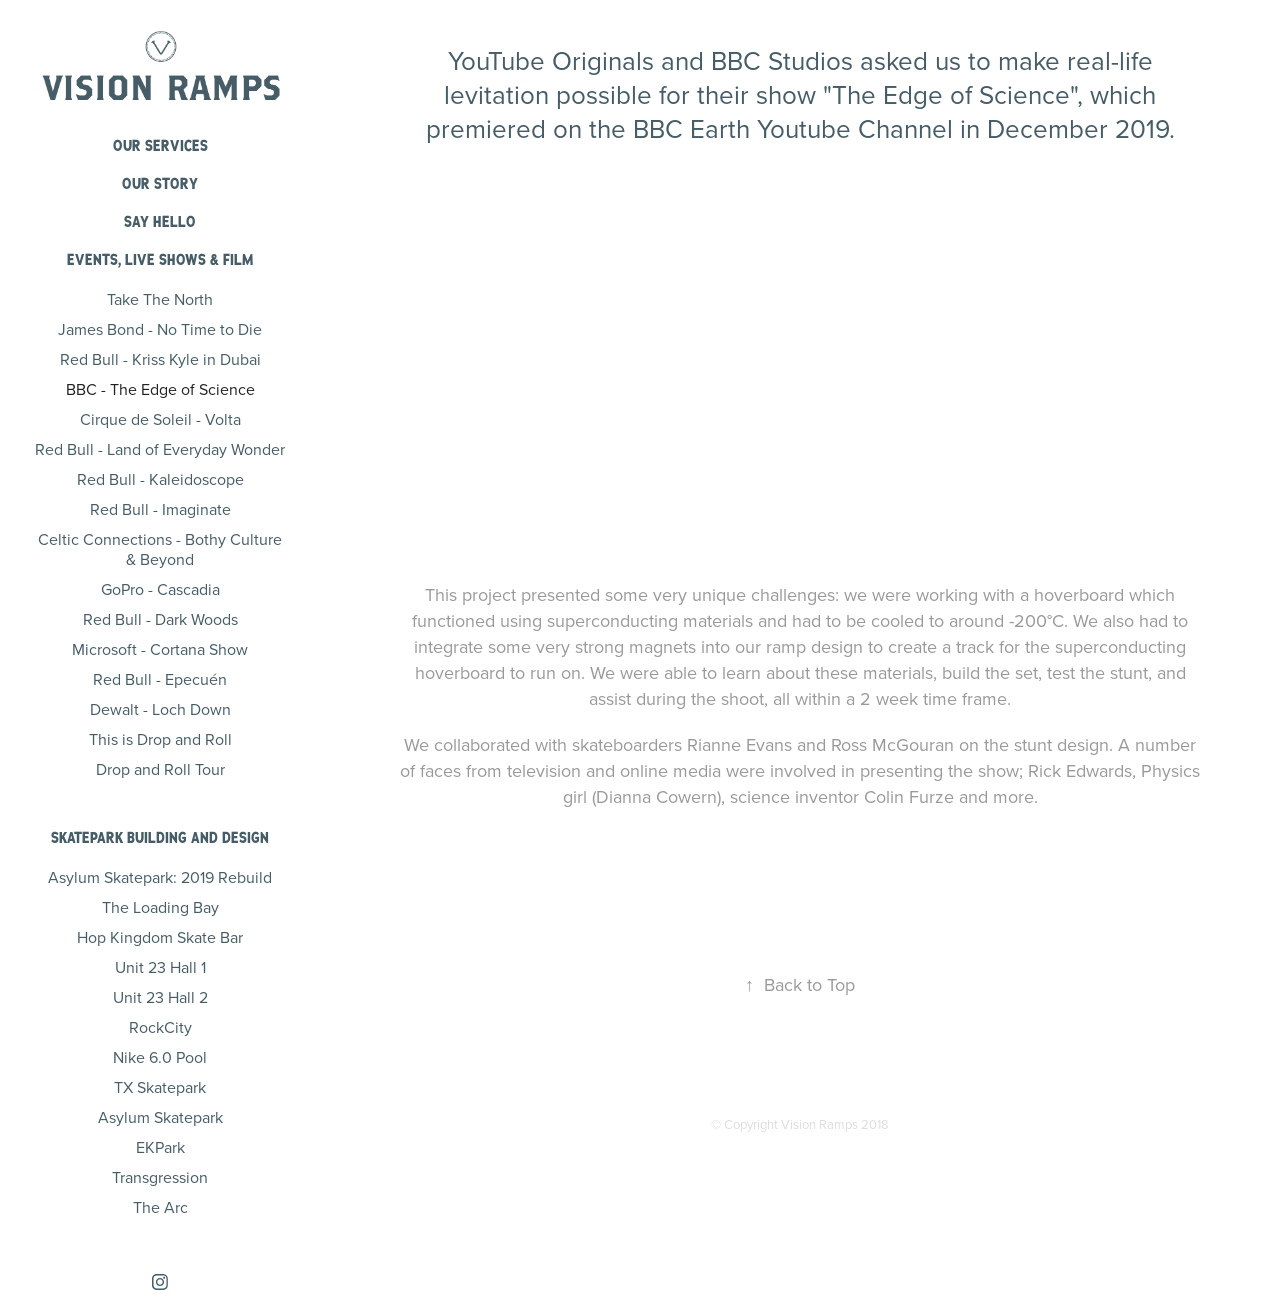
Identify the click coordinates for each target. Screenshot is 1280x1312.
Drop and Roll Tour (160, 769)
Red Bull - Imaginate (160, 509)
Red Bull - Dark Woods (160, 619)
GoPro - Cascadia (160, 589)
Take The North (160, 299)
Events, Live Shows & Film (160, 259)
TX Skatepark (160, 1087)
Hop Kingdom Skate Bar (160, 937)
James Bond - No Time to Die (160, 329)
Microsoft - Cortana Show (160, 649)
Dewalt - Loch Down (160, 709)
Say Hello (160, 221)
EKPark (160, 1147)
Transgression (160, 1177)
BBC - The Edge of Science (160, 389)
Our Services (160, 145)
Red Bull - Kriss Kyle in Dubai (160, 359)
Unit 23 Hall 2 (160, 997)
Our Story (160, 183)
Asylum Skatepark (160, 1117)
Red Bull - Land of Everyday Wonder (160, 449)
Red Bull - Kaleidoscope (160, 479)
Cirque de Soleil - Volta (160, 419)
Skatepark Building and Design (160, 837)
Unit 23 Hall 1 (160, 967)
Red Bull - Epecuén (160, 679)
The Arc (160, 1207)
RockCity (160, 1027)
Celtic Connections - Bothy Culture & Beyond (160, 549)
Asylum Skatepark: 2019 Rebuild (160, 877)
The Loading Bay (160, 907)
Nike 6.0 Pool (160, 1057)
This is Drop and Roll (160, 739)
